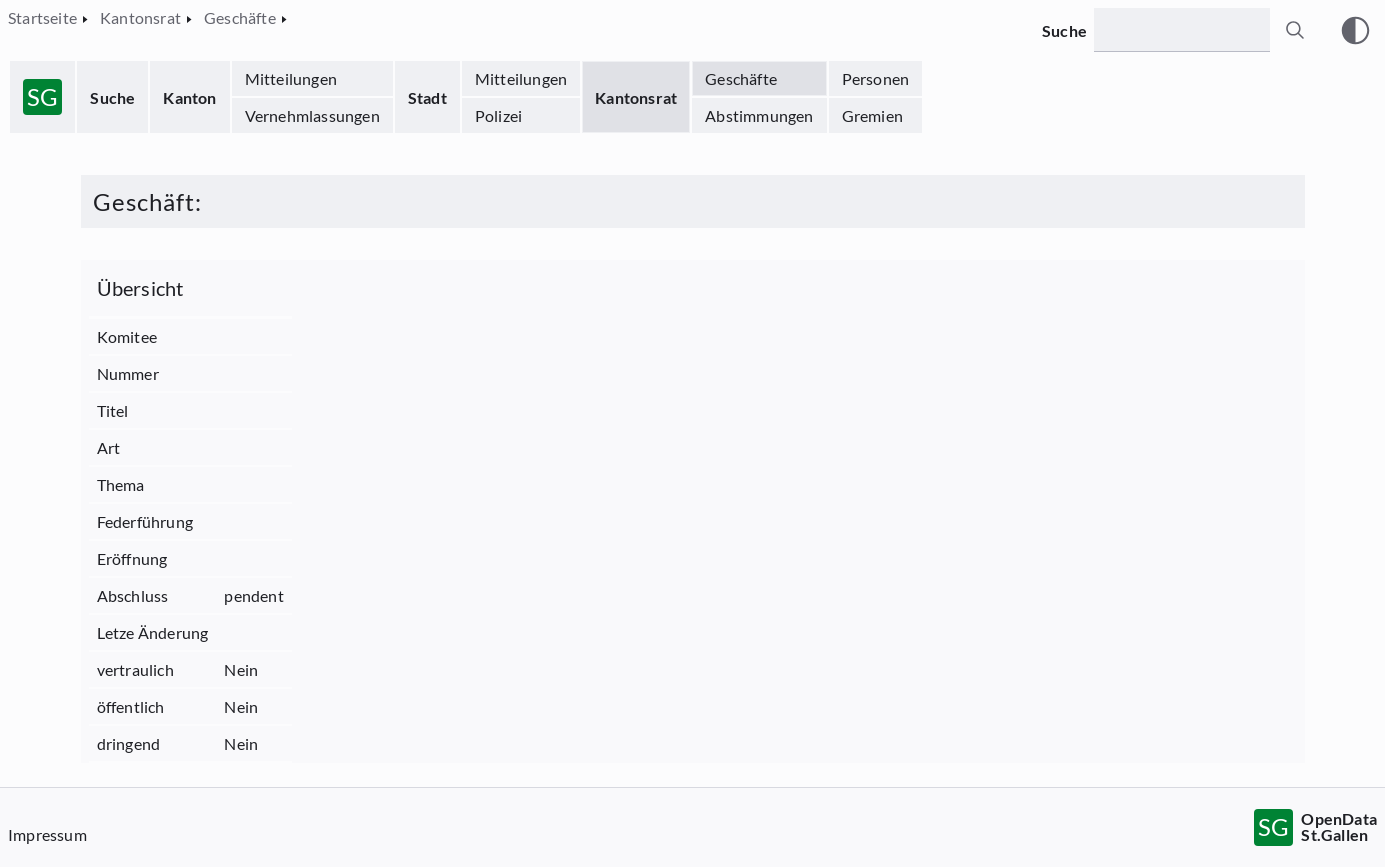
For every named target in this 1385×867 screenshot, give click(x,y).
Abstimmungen (759, 115)
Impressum (47, 834)
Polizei (498, 115)
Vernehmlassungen (312, 115)
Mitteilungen (291, 78)
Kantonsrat (636, 97)
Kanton (189, 97)
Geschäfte (741, 78)
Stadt (427, 97)
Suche (112, 97)
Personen (876, 78)
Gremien (872, 115)
